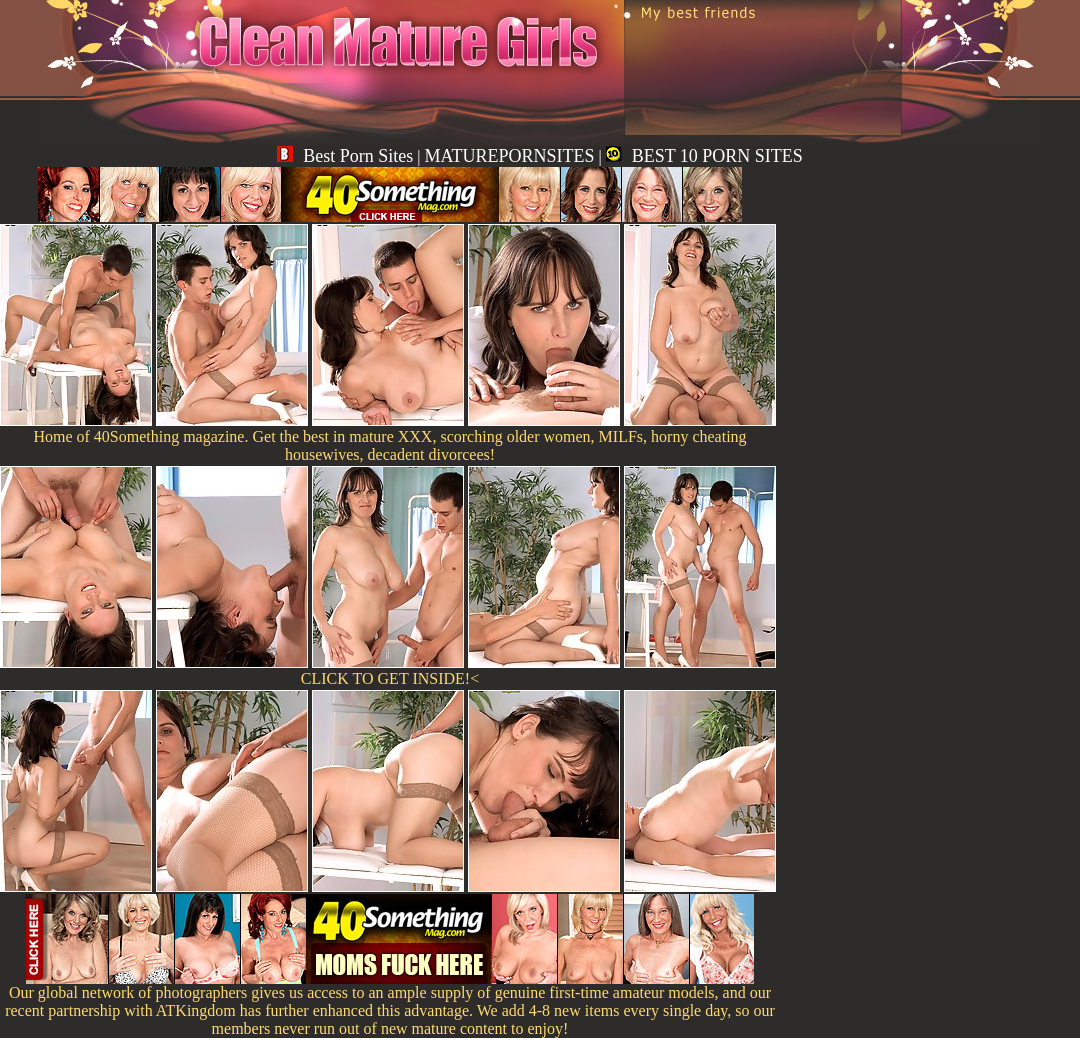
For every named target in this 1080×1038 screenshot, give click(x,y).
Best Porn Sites (345, 156)
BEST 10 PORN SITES (704, 156)
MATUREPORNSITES (509, 156)
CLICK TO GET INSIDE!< (390, 678)
